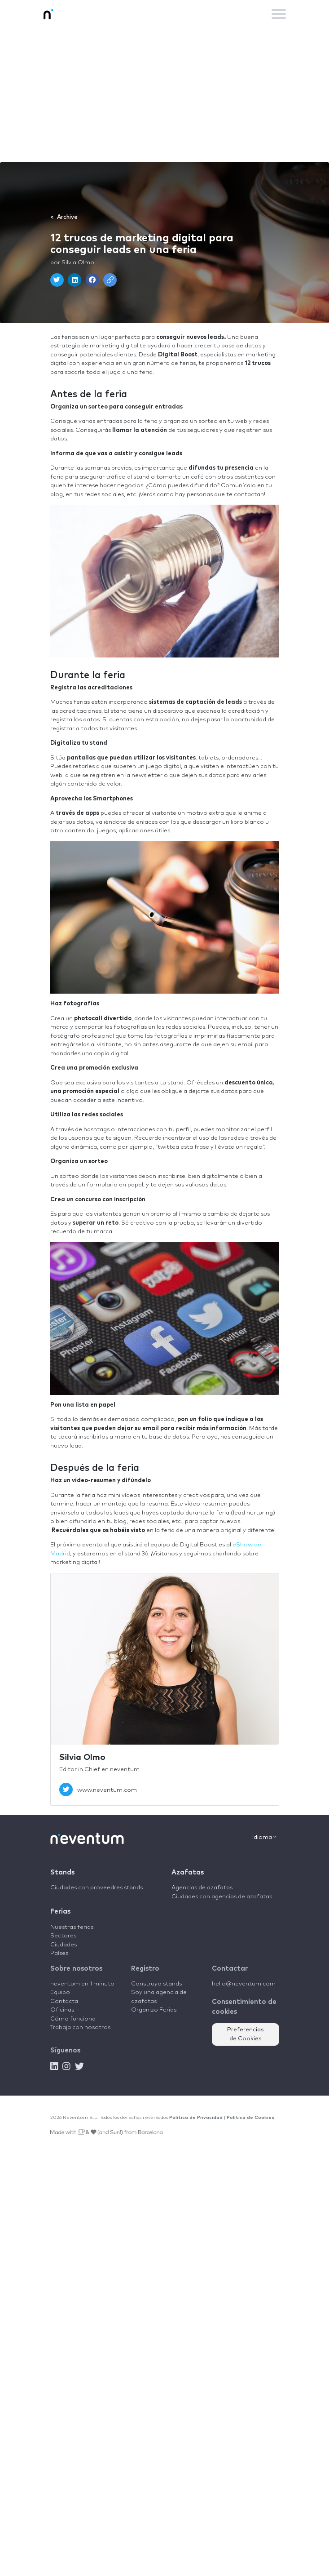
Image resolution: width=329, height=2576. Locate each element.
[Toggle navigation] (279, 14)
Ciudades (63, 1945)
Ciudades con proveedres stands (96, 1888)
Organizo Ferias (153, 2010)
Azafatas (187, 1872)
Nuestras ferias (71, 1927)
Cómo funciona (73, 2019)
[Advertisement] (164, 95)
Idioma (264, 1837)
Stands (62, 1872)
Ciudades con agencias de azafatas (221, 1897)
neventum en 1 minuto (82, 1984)
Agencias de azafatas (201, 1888)
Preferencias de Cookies (245, 2034)
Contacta (64, 2001)
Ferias (60, 1911)
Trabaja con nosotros (80, 2027)
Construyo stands (156, 1984)
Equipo (60, 1992)
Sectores (63, 1936)
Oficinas (62, 2010)
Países (59, 1953)
